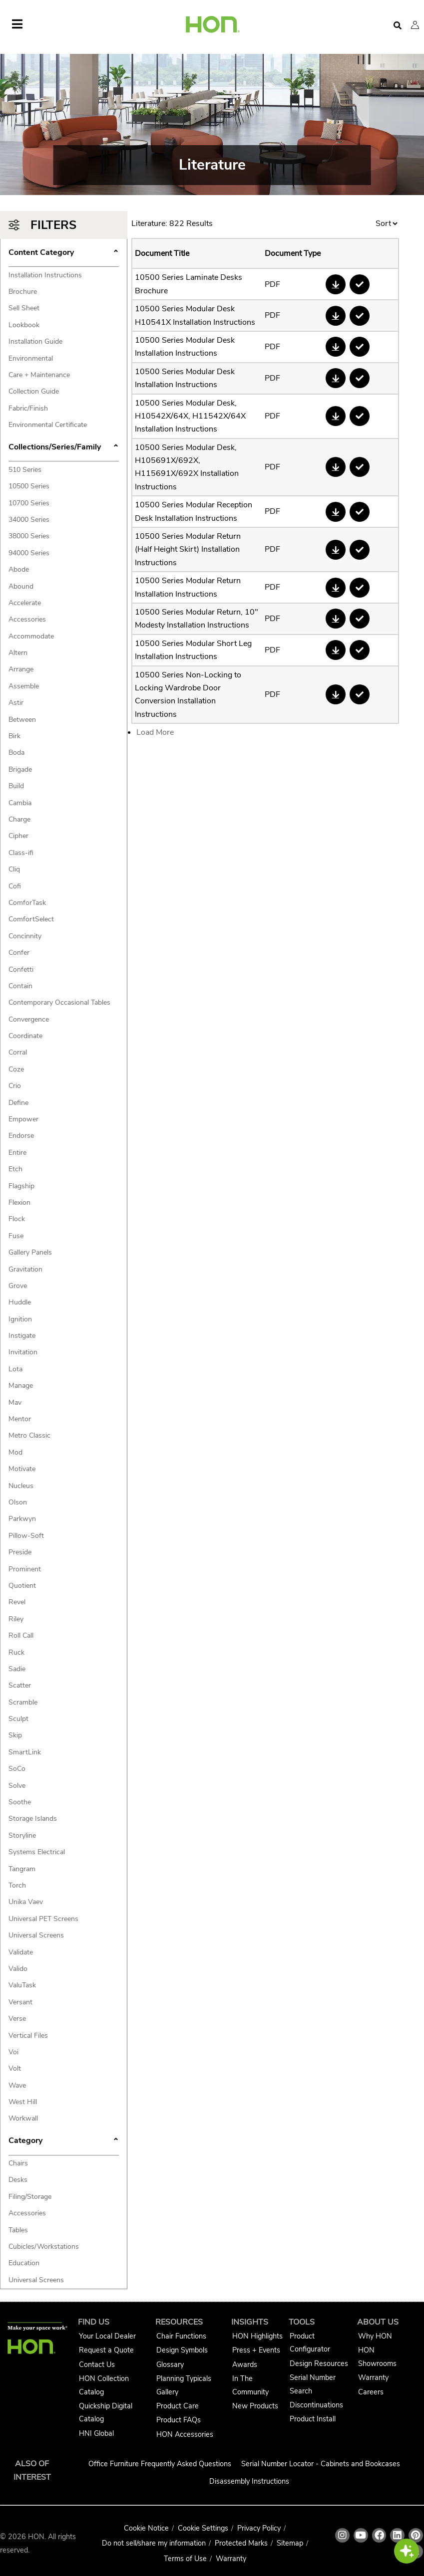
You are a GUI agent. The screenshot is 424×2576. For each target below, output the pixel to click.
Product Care (177, 2406)
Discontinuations (316, 2405)
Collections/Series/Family (63, 447)
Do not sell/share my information (154, 2543)
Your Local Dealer (107, 2336)
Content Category (63, 253)
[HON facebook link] (379, 2535)
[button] (415, 25)
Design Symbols (182, 2350)
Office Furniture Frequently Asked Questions (159, 2464)
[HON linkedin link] (397, 2535)
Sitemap (290, 2543)
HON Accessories (184, 2434)
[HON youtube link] (361, 2535)
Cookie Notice (146, 2528)
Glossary (170, 2364)
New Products (255, 2406)
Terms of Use (185, 2559)
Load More (155, 732)
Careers (371, 2392)
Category (63, 2141)
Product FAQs (178, 2420)
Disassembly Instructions (249, 2481)
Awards (244, 2364)
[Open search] (398, 25)
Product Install (313, 2419)
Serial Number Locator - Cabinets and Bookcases (320, 2464)
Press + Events (256, 2350)
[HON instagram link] (342, 2535)
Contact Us (97, 2364)
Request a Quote (106, 2350)
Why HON (375, 2336)
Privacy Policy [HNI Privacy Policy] (259, 2528)
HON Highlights (257, 2336)
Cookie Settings (203, 2528)
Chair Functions (181, 2336)
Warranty (373, 2377)
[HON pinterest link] (416, 2535)
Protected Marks (241, 2543)
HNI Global (96, 2433)
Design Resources (319, 2363)
